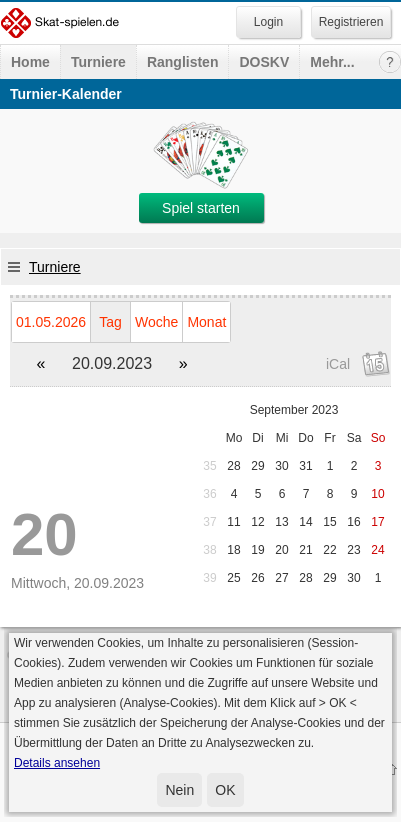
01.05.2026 (51, 322)
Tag (110, 322)
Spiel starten (201, 208)
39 (209, 578)
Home (30, 62)
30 (281, 466)
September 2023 (294, 410)
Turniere (98, 62)
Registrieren (351, 22)
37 (209, 522)
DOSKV (264, 62)
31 (305, 466)
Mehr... (332, 62)
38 (209, 550)
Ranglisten (183, 62)
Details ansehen (57, 763)
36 (209, 494)
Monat (206, 322)
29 (257, 466)
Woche (156, 322)
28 (233, 466)
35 (209, 466)
